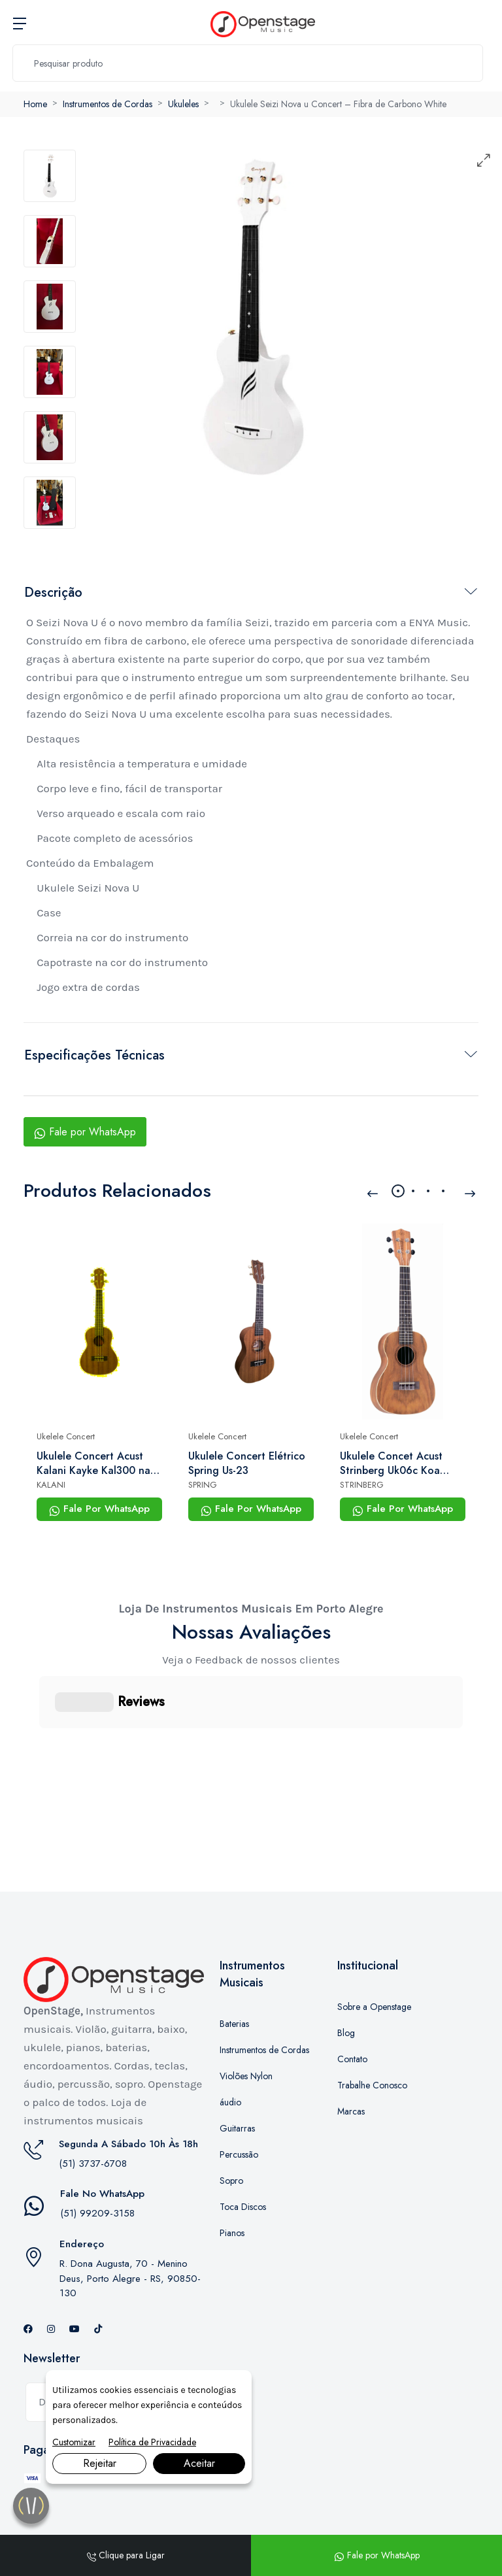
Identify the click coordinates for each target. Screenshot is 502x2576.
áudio (230, 2036)
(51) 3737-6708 (93, 2098)
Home (35, 103)
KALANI (51, 1485)
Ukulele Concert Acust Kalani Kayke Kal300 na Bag (93, 1463)
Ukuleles (183, 103)
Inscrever (165, 2337)
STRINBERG (362, 1485)
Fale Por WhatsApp (99, 1508)
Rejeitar (99, 2463)
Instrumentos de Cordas (107, 103)
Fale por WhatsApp (85, 1131)
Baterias (234, 1958)
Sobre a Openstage (374, 1941)
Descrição (53, 592)
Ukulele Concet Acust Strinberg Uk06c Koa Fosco (391, 1463)
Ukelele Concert (66, 1436)
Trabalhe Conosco (372, 2019)
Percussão (239, 2089)
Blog (346, 1967)
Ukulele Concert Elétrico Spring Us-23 (246, 1463)
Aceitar (199, 2463)
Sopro (231, 2115)
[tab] (50, 176)
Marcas (351, 2045)
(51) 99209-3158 (97, 2148)
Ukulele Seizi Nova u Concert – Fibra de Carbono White (338, 103)
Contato (352, 1993)
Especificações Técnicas (94, 1055)
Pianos (232, 2167)
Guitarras (237, 2062)
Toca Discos (243, 2141)
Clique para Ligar (126, 2555)
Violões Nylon (246, 2010)
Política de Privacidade (152, 2442)
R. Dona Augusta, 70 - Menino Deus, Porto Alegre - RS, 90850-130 (130, 2213)
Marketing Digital (170, 2494)
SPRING (202, 1485)
